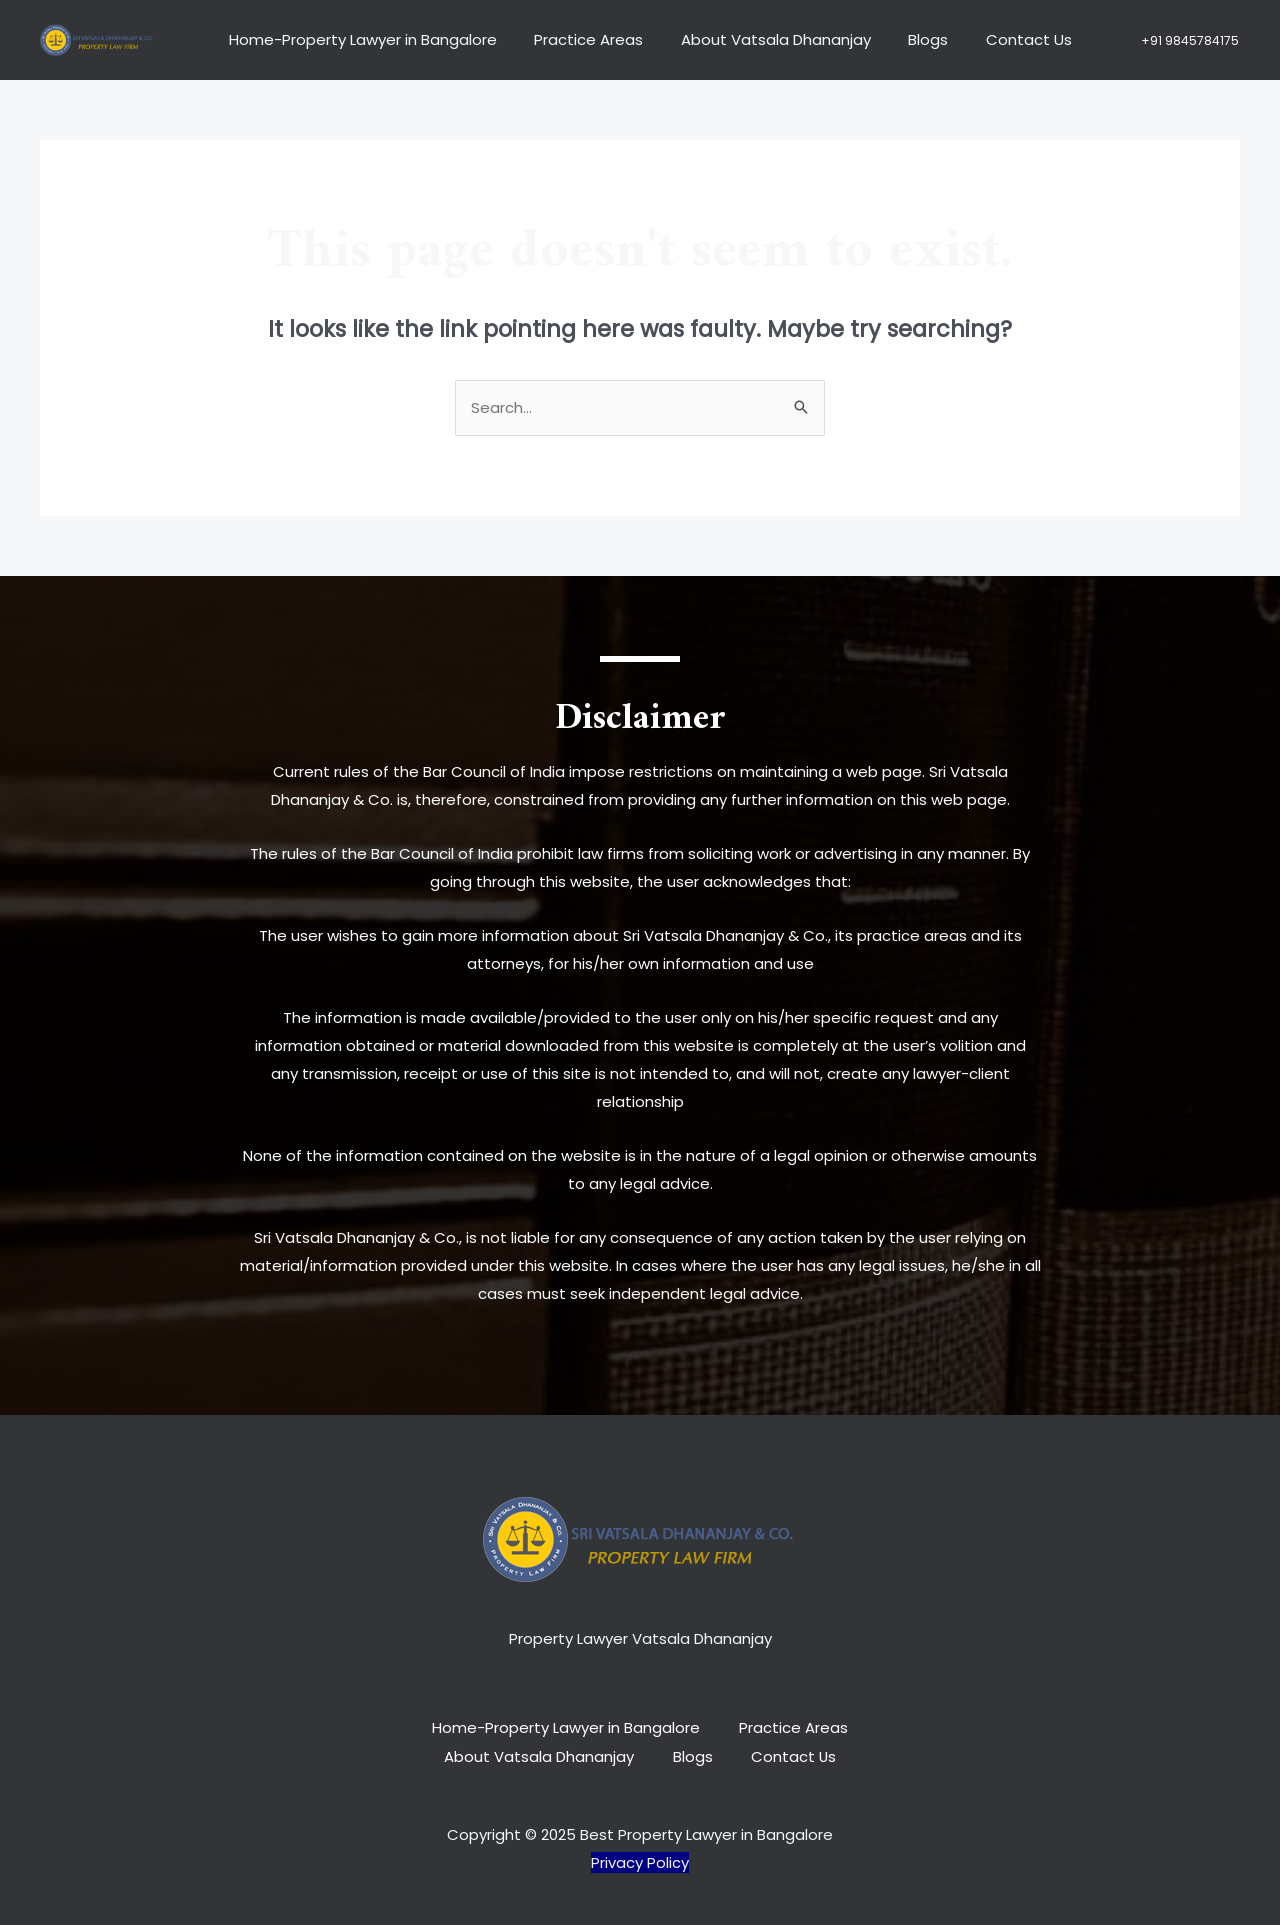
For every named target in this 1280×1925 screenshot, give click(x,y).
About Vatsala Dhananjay (766, 39)
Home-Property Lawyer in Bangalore (368, 39)
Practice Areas (586, 39)
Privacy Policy (640, 1860)
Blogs (911, 39)
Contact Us (1004, 39)
